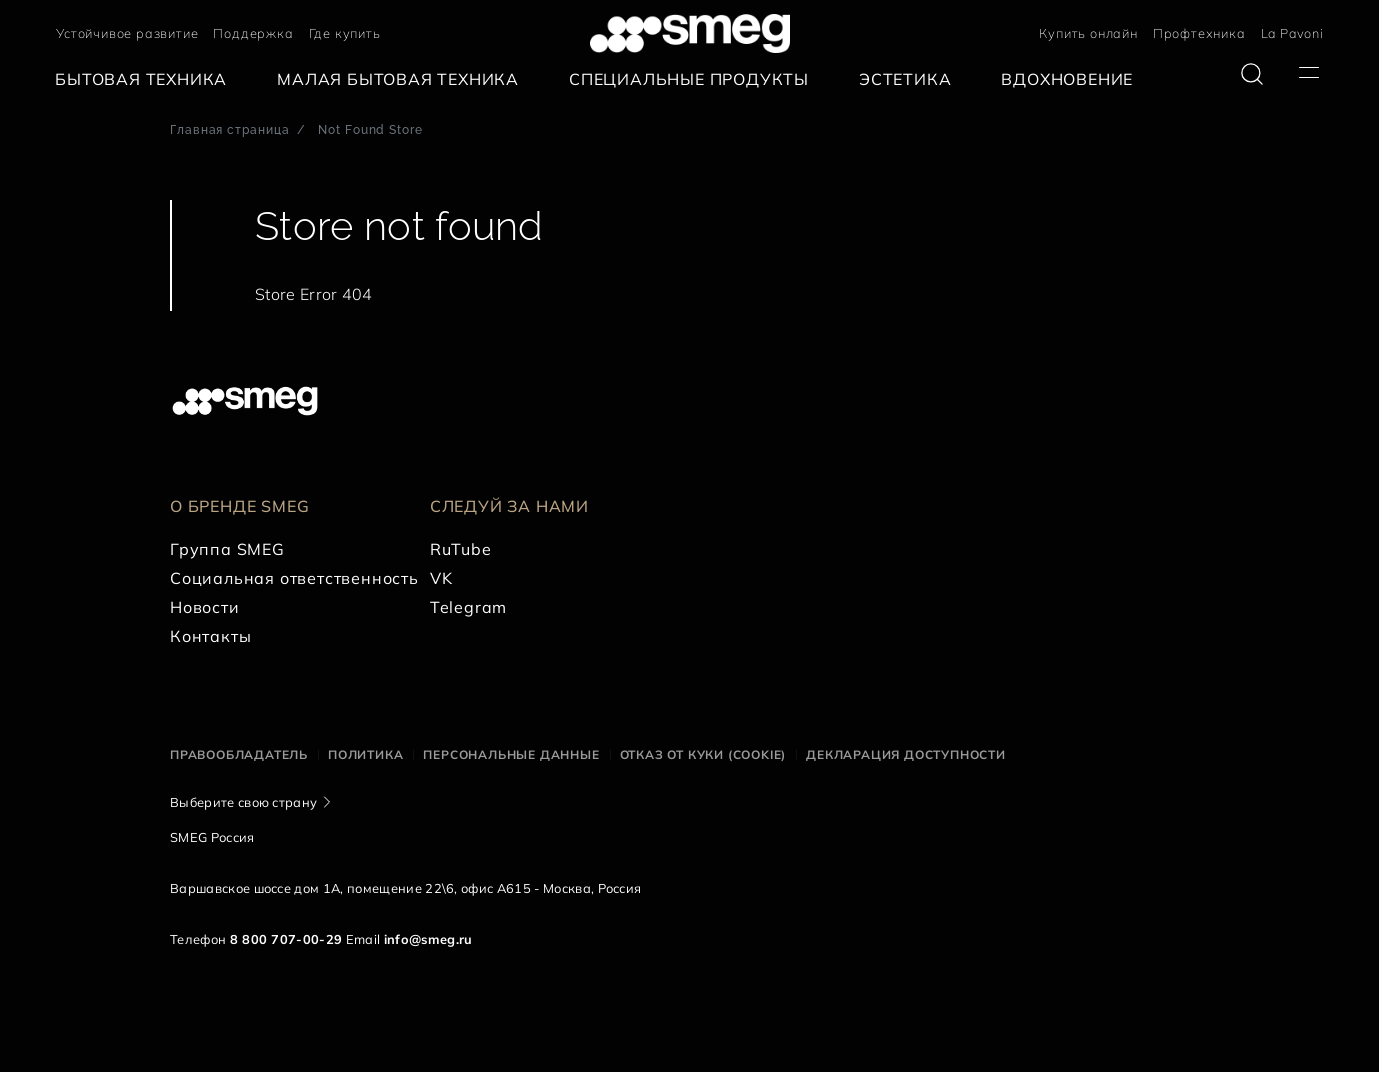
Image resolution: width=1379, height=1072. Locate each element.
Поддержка (253, 33)
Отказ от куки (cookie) (703, 754)
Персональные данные (511, 754)
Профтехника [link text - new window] (1199, 33)
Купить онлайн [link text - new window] (1088, 33)
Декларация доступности (906, 754)
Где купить (345, 33)
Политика (365, 754)
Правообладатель (239, 754)
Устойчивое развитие (127, 33)
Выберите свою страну (243, 802)
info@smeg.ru (428, 939)
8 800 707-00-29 (286, 939)
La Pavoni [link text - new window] (1292, 33)
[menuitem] (146, 79)
